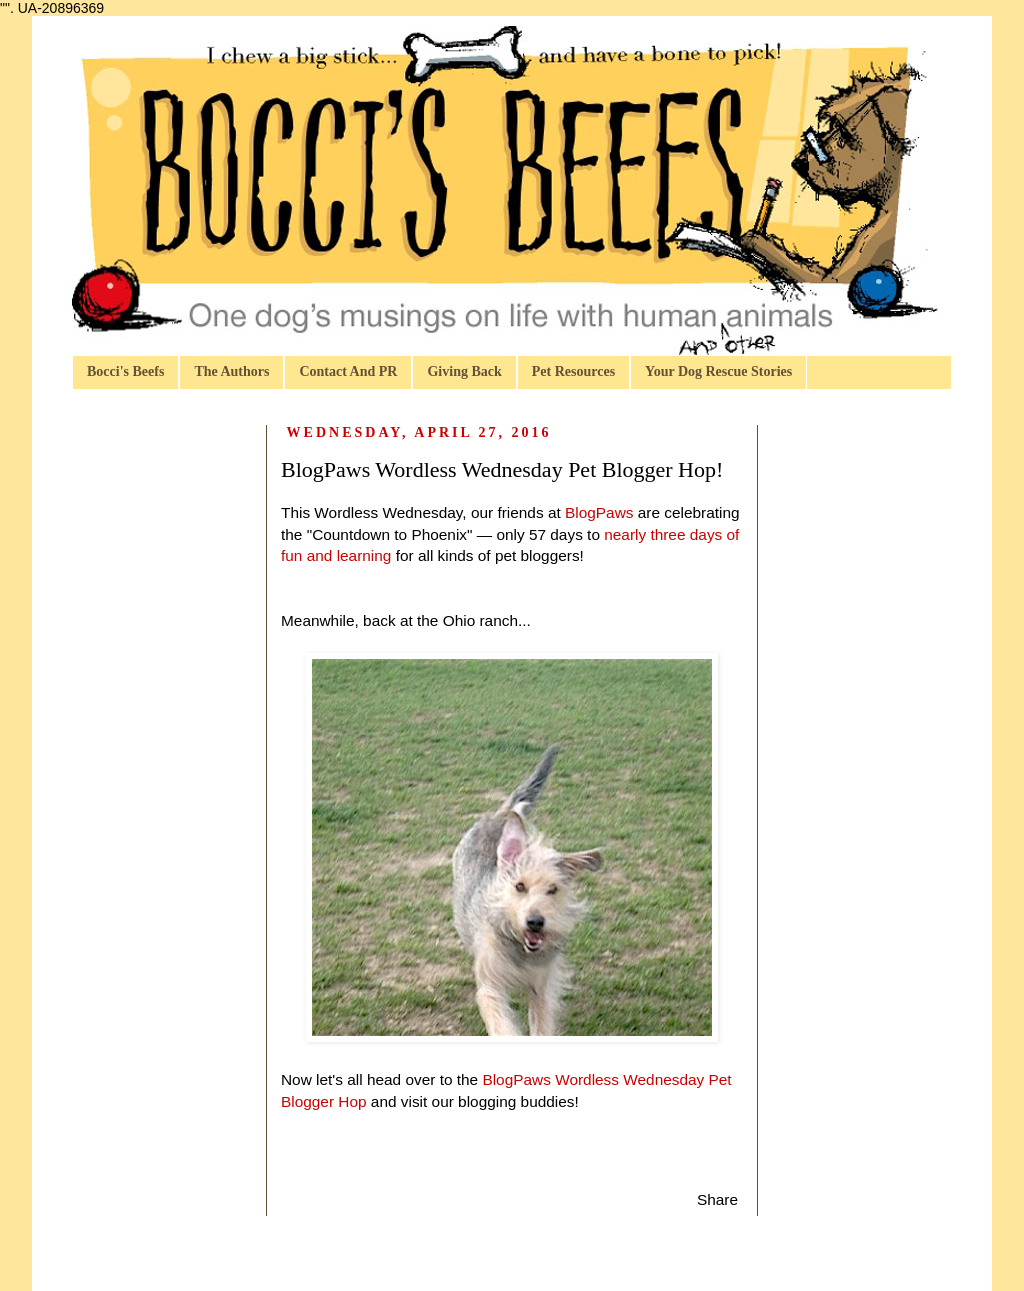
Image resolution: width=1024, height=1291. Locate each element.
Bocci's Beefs (125, 371)
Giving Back (464, 371)
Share (717, 1199)
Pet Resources (573, 371)
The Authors (231, 371)
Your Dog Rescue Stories (718, 371)
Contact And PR (348, 371)
